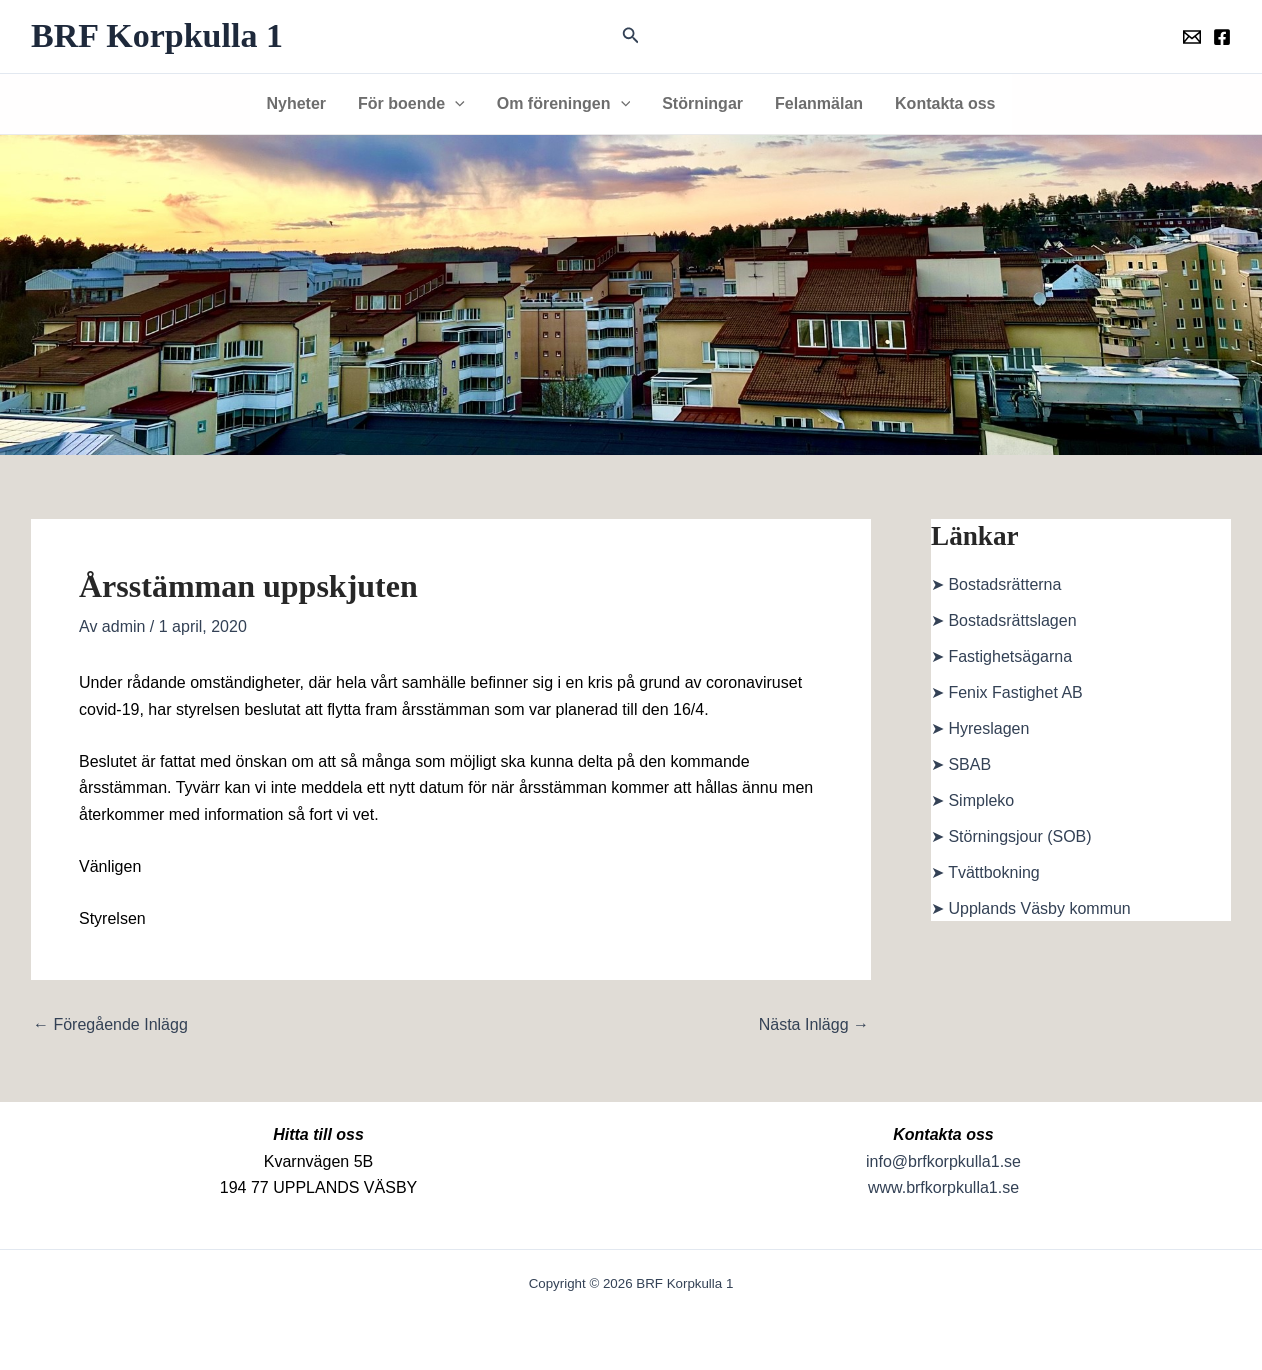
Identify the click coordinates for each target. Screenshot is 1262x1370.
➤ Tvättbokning (985, 872)
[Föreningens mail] (1192, 37)
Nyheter (296, 103)
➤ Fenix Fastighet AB (1007, 692)
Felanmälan (819, 103)
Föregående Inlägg (110, 1025)
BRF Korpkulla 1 (157, 35)
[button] (631, 36)
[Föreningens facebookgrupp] (1222, 37)
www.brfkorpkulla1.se (943, 1187)
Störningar (702, 103)
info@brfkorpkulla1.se (943, 1161)
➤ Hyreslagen (980, 728)
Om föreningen (563, 104)
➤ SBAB (961, 764)
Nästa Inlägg (814, 1025)
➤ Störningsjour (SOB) (1011, 836)
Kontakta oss (945, 103)
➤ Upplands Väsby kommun (1031, 908)
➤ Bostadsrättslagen (1004, 620)
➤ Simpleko (972, 800)
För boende (411, 104)
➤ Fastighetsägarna (1001, 656)
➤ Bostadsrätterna (996, 584)
